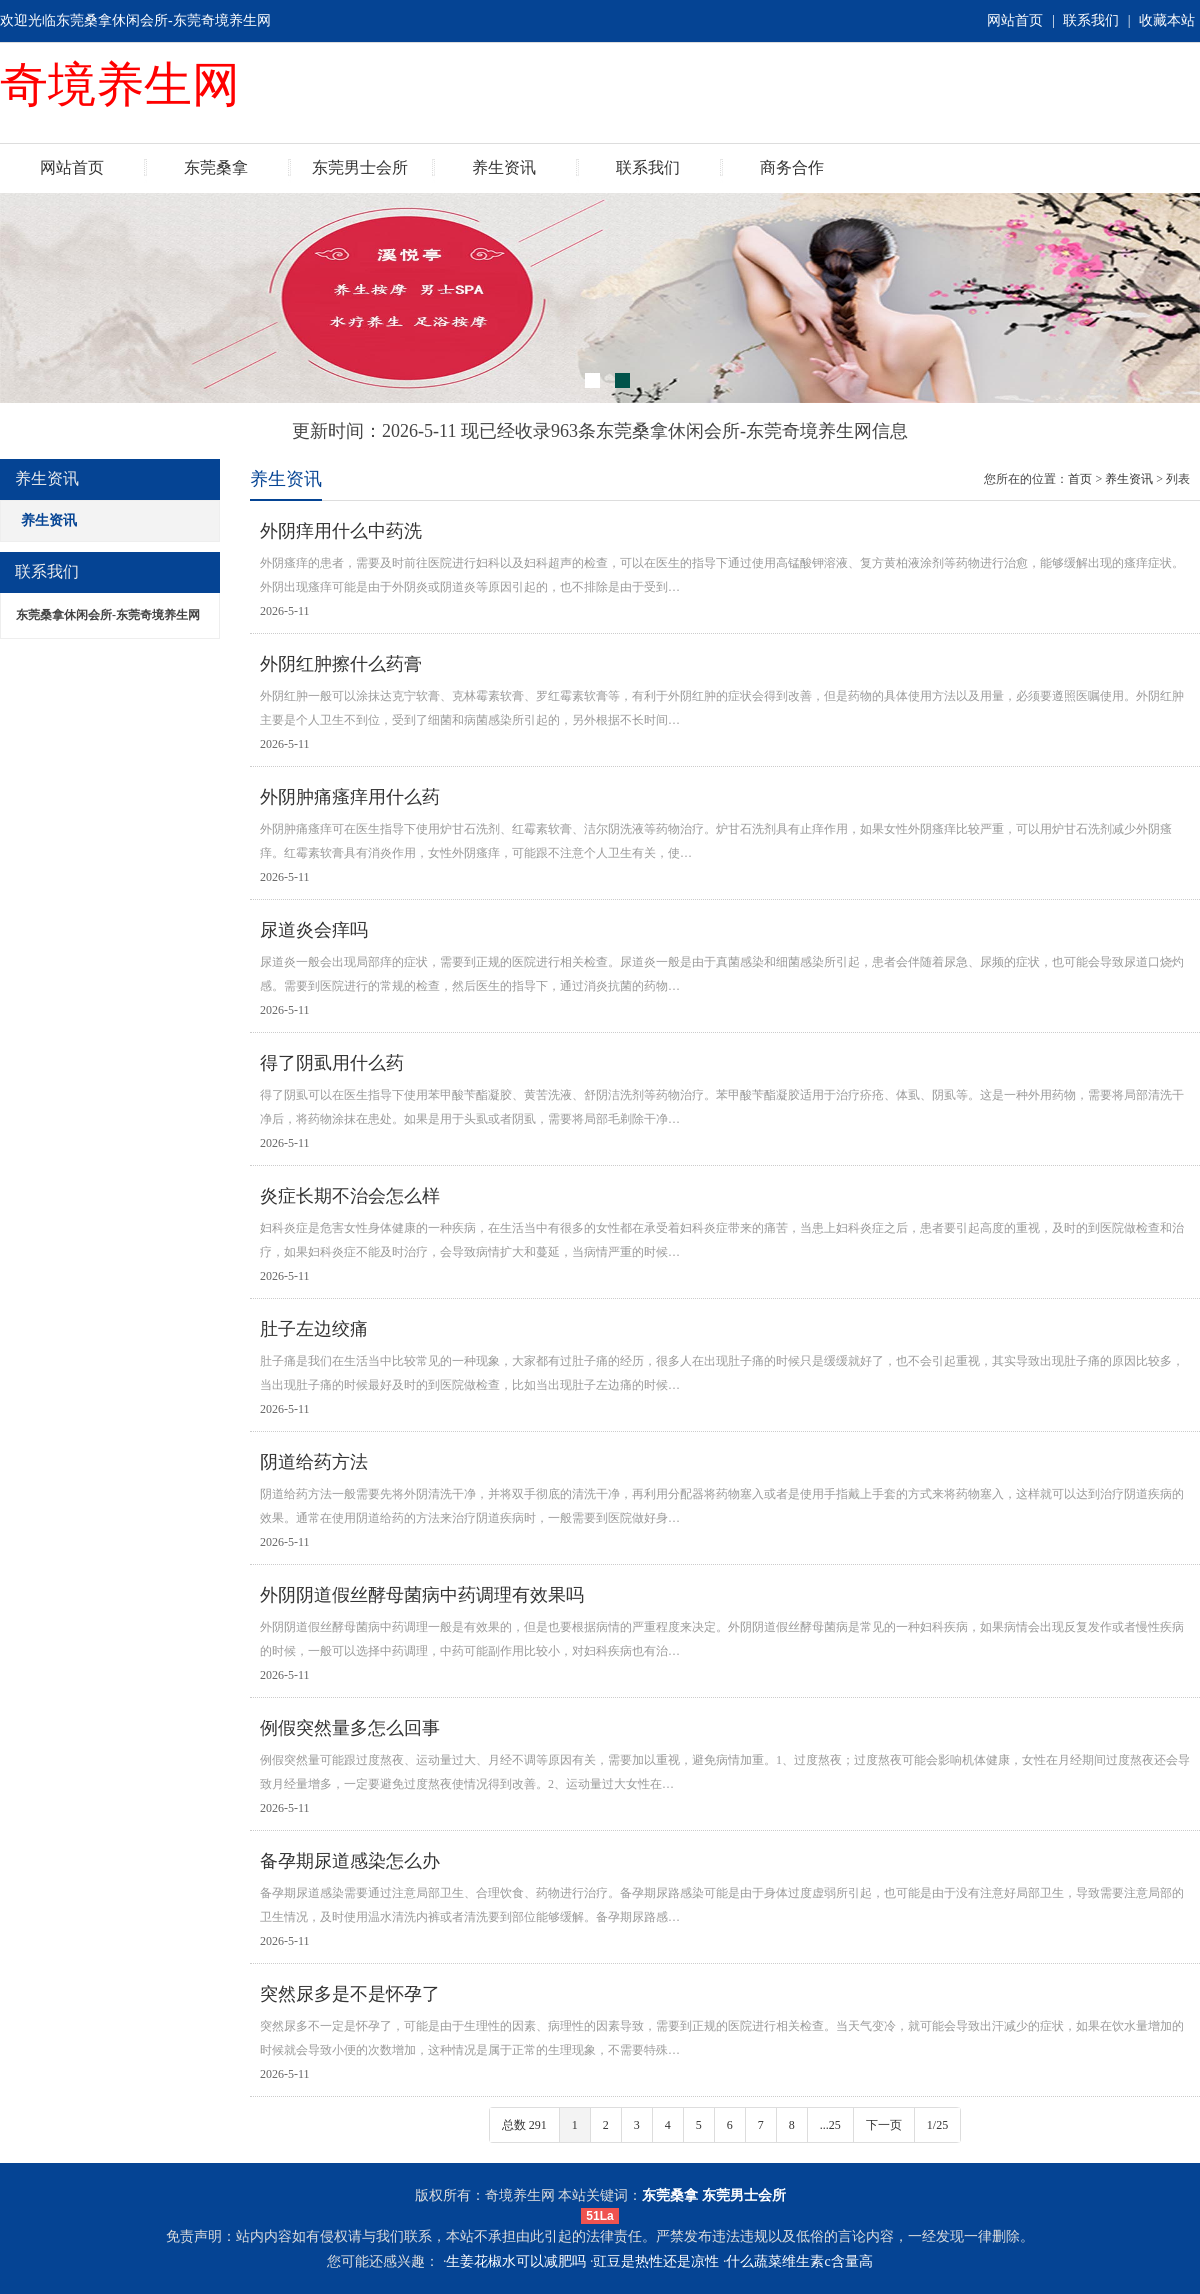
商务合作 (792, 167)
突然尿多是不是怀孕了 (350, 1994)
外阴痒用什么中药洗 (341, 531)
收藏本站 (1167, 20)
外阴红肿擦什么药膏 (341, 664)
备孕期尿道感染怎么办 (350, 1861)
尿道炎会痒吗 (314, 930)
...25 (830, 2125)
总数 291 (524, 2125)
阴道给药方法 (314, 1462)
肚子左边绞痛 (314, 1329)
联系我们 (1091, 20)
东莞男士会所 (360, 167)
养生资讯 (504, 167)
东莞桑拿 (216, 167)
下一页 (884, 2125)
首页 (1080, 479)
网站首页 (1015, 20)
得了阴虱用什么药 (332, 1063)
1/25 (937, 2125)
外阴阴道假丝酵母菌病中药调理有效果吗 (422, 1595)
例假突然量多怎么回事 (350, 1728)
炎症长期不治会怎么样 (350, 1196)
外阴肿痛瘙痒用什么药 (350, 797)
